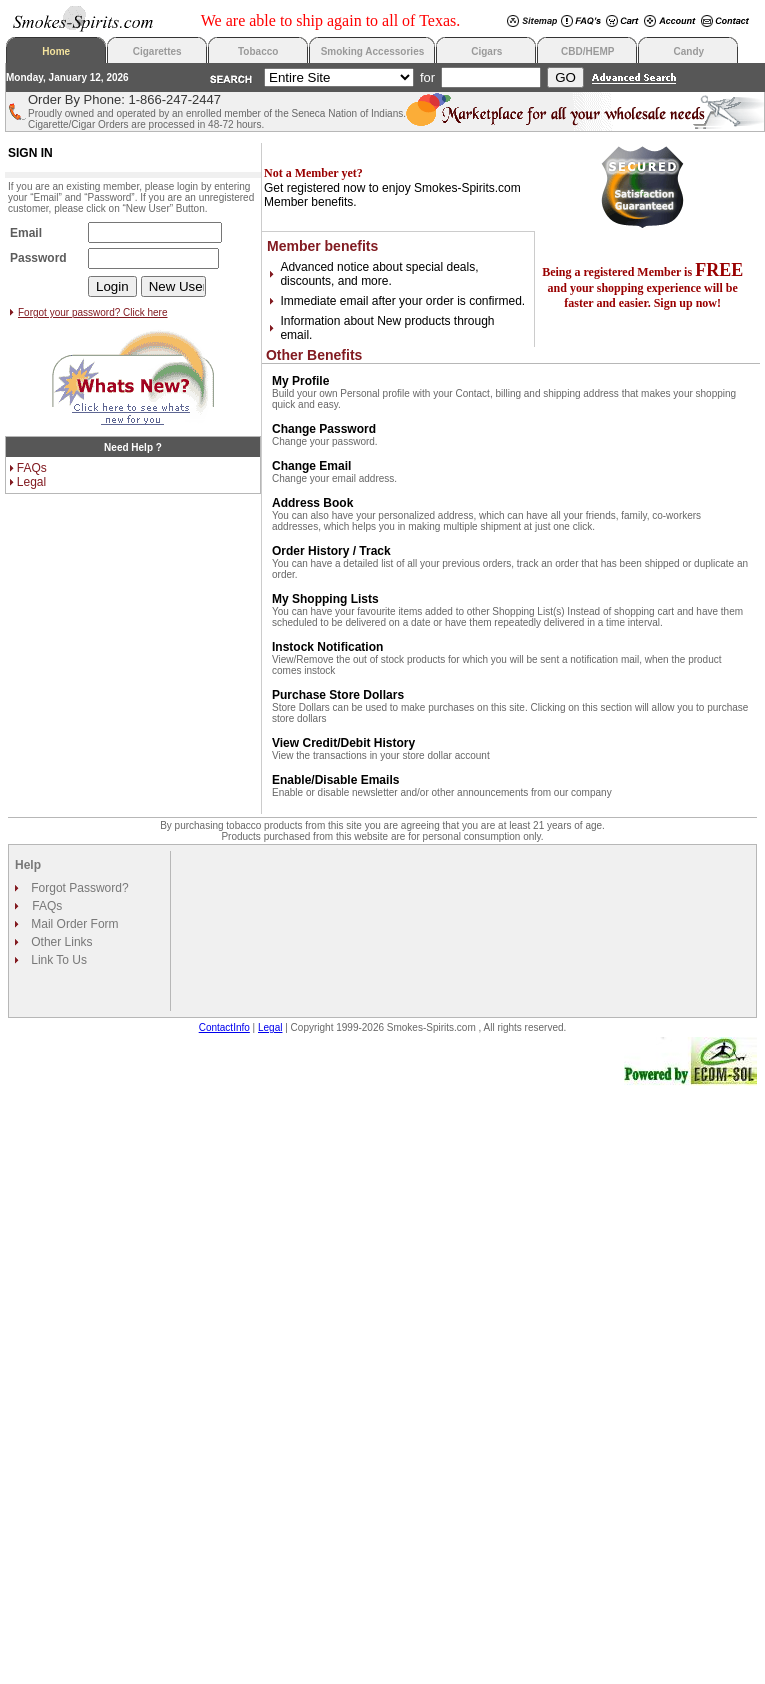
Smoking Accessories (373, 51)
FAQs (32, 468)
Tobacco (258, 51)
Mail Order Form (73, 924)
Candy (689, 51)
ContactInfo (224, 1027)
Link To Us (57, 960)
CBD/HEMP (587, 51)
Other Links (60, 942)
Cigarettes (157, 51)
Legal (31, 482)
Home (56, 51)
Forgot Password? (78, 888)
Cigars (486, 51)
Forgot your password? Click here (93, 312)
